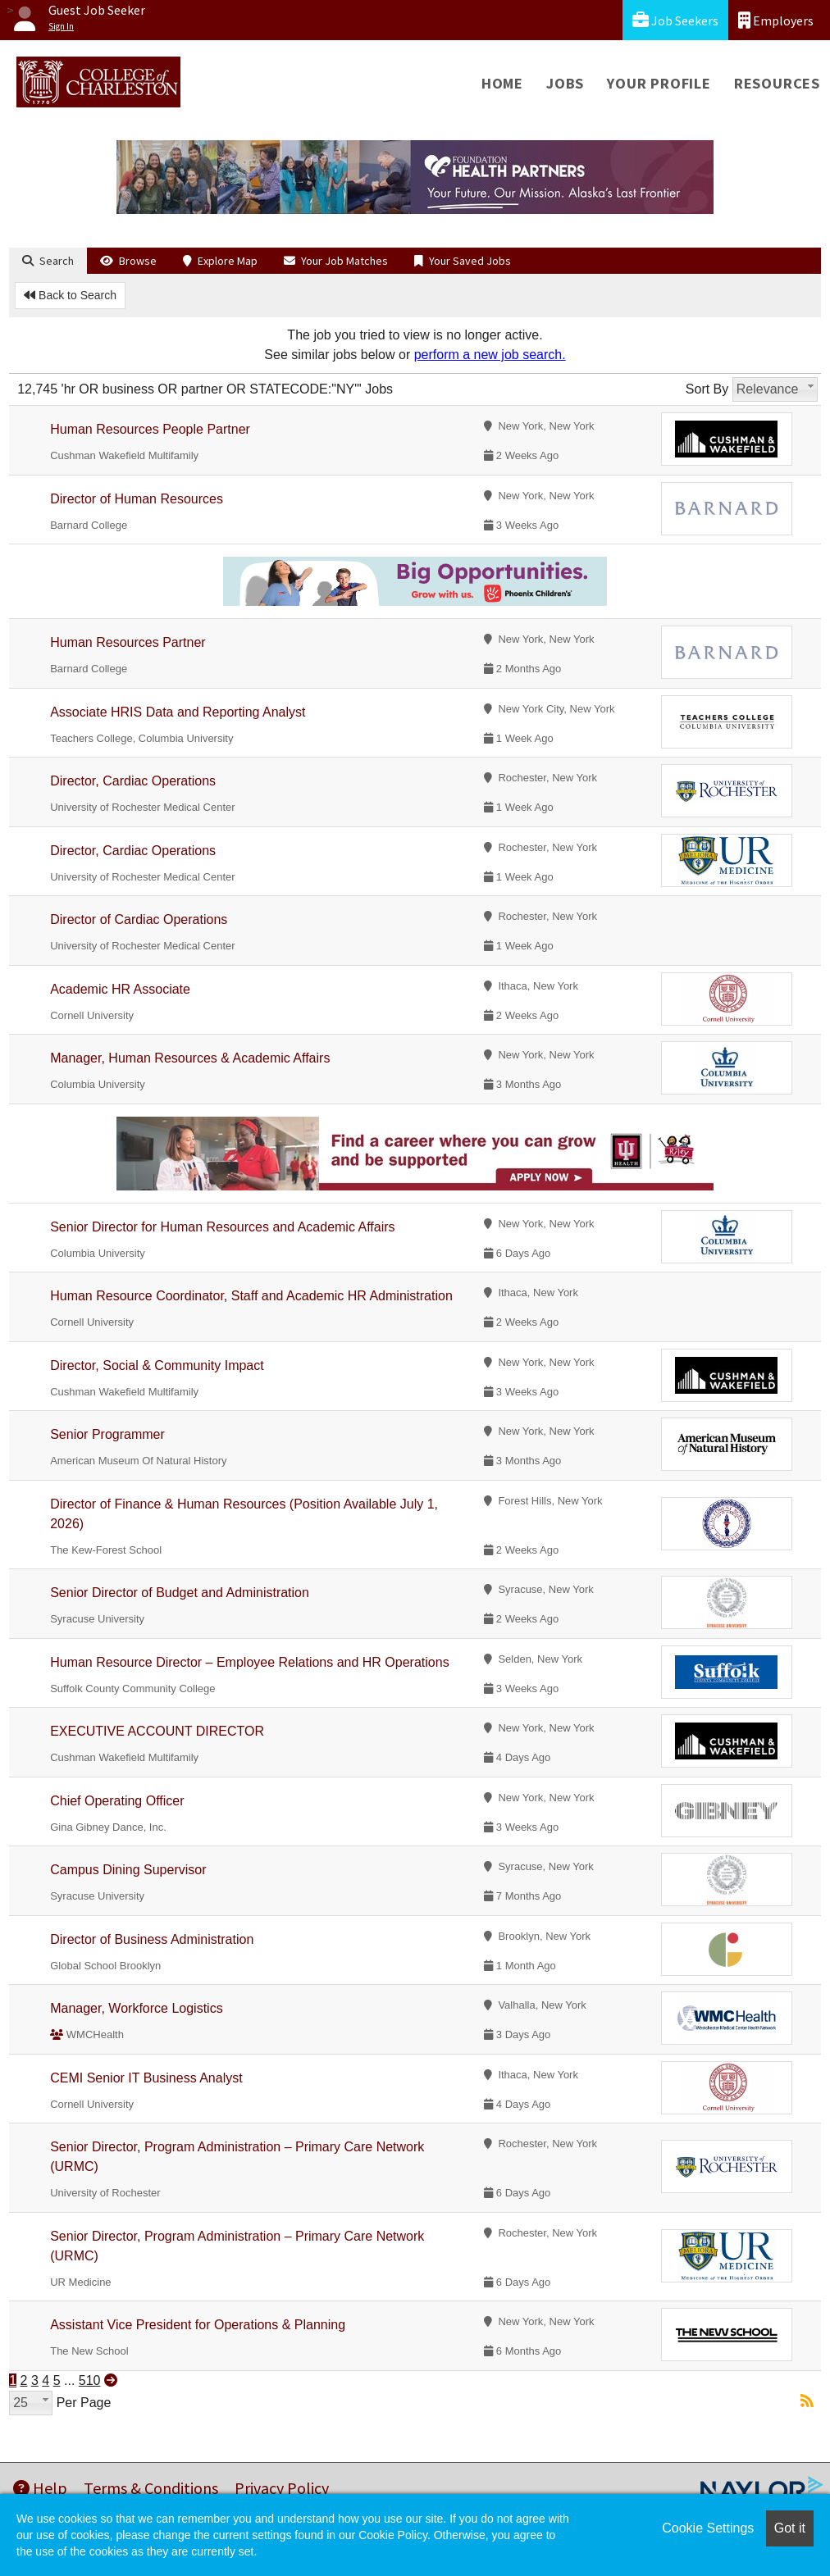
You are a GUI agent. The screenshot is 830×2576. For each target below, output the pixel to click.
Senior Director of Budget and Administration (179, 1593)
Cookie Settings (708, 2528)
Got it (789, 2528)
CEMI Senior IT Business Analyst (146, 2078)
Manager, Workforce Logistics (136, 2008)
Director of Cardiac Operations (138, 919)
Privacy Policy (282, 2488)
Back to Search (70, 295)
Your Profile (659, 83)
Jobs (565, 83)
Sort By (707, 389)
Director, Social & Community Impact (157, 1365)
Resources (777, 83)
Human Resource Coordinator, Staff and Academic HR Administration (251, 1296)
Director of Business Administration (151, 1939)
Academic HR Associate (120, 989)
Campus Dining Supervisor (128, 1870)
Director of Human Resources (136, 499)
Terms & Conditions (151, 2488)
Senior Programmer (107, 1434)
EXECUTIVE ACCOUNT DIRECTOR (157, 1731)
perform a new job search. (490, 355)
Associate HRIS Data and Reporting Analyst (177, 712)
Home (502, 83)
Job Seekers (675, 20)
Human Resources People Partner (150, 429)
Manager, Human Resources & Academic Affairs (190, 1058)
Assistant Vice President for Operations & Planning (197, 2325)
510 (90, 2380)
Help (40, 2488)
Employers (776, 20)
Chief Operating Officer (117, 1801)
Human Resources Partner (127, 642)
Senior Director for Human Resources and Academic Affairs (222, 1227)
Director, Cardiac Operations (133, 781)
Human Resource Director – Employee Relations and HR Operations (249, 1662)
